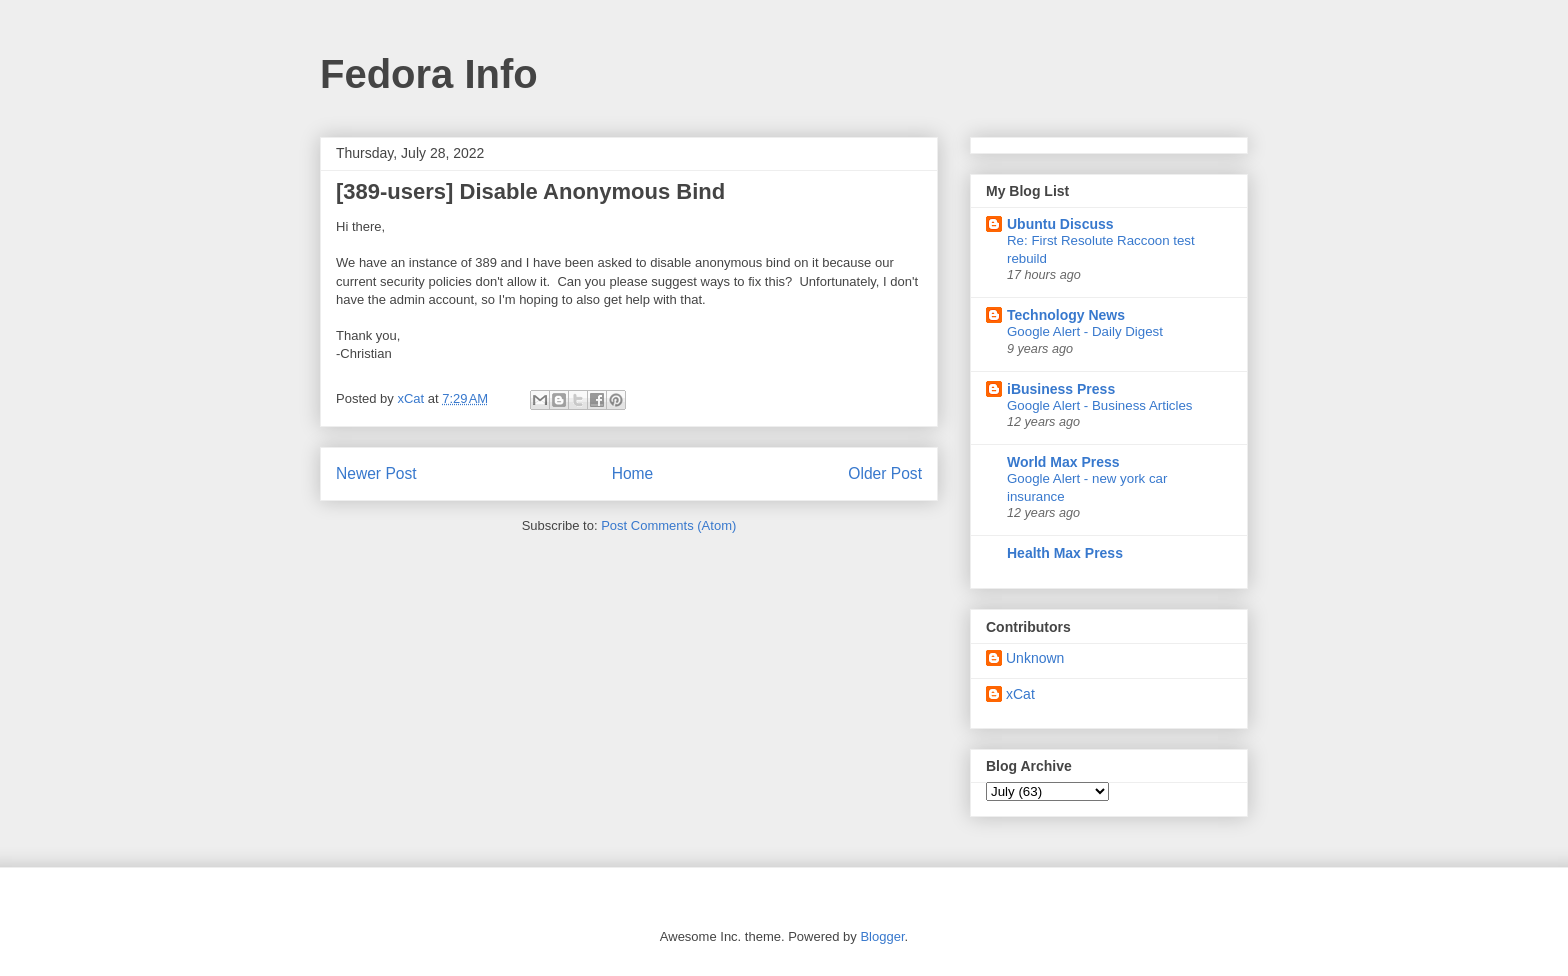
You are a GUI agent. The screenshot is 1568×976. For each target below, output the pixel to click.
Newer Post (376, 473)
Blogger (882, 936)
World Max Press (1063, 462)
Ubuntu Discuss (1060, 224)
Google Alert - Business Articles (1100, 405)
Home (633, 473)
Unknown (1035, 658)
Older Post (885, 473)
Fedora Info (429, 74)
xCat (1020, 694)
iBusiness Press (1061, 389)
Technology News (1066, 315)
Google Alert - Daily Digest (1085, 331)
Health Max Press (1065, 553)
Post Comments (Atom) (668, 525)
